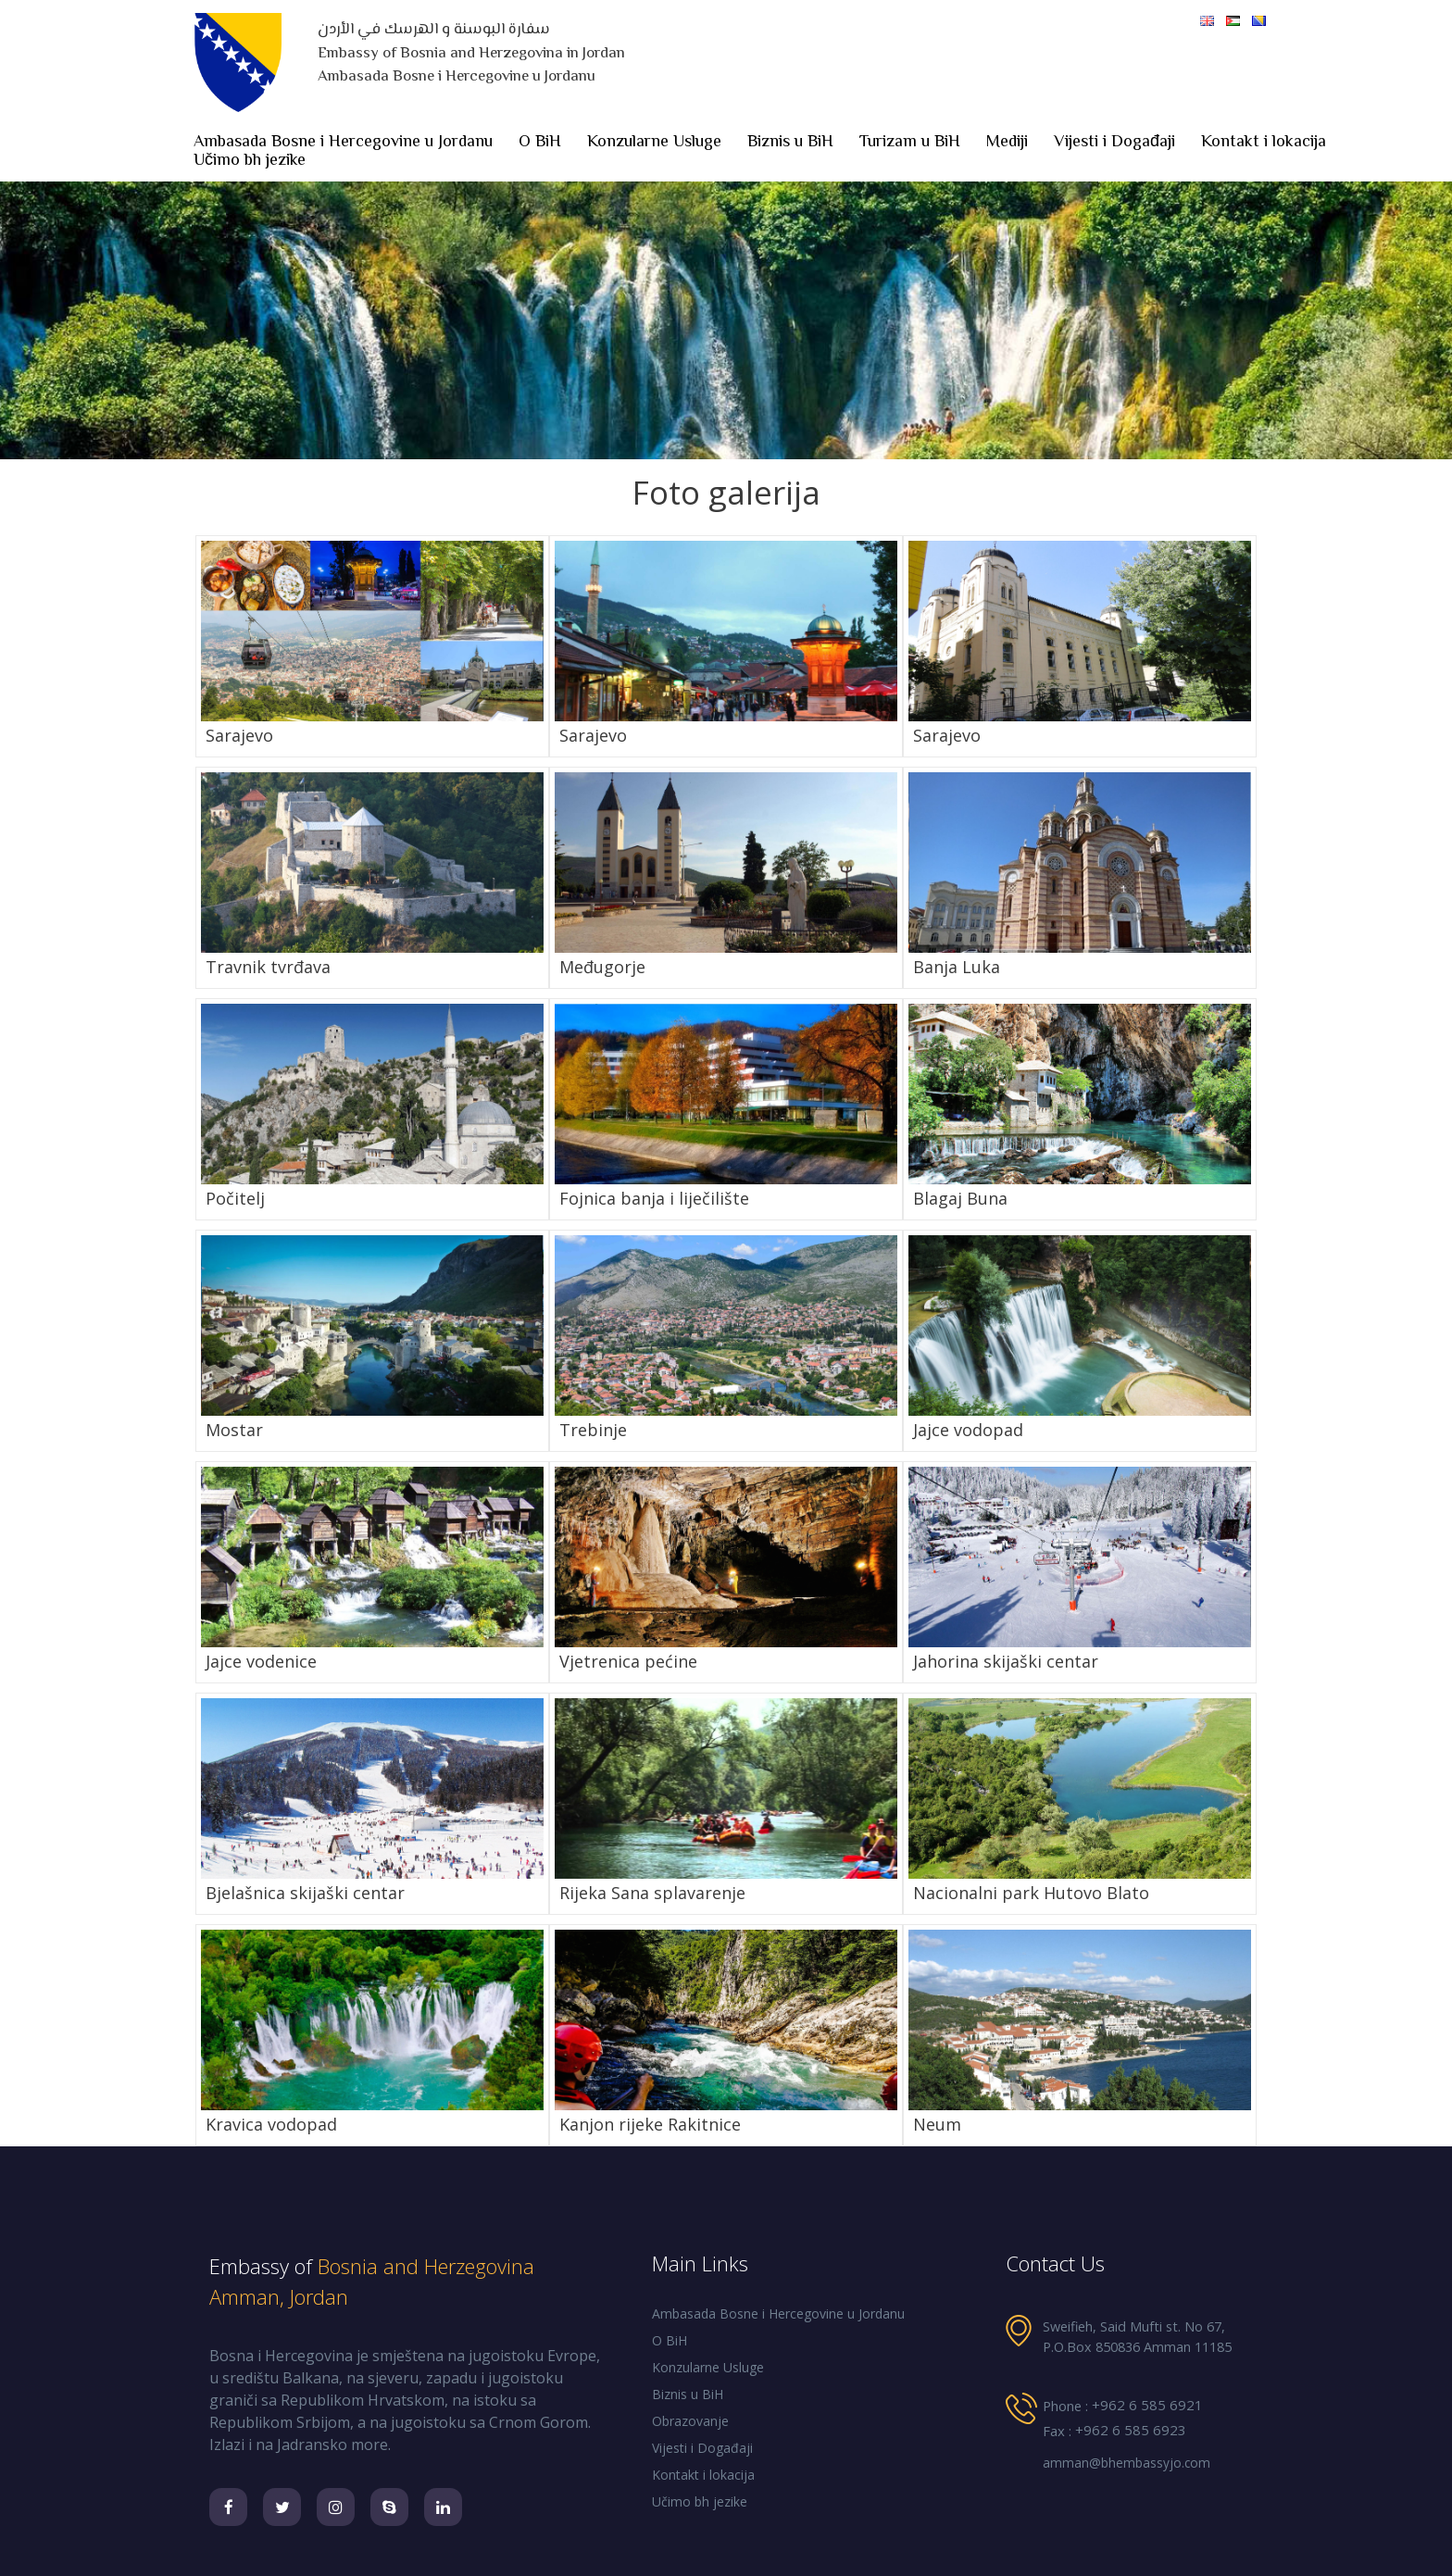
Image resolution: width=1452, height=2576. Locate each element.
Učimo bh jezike (250, 161)
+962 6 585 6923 (1130, 2429)
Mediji (1007, 143)
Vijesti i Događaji (1114, 143)
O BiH (540, 143)
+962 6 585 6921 (1147, 2404)
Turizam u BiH (909, 143)
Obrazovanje (690, 2421)
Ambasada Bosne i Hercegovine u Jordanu (343, 143)
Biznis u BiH (790, 143)
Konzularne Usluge (654, 143)
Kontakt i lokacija (1263, 143)
